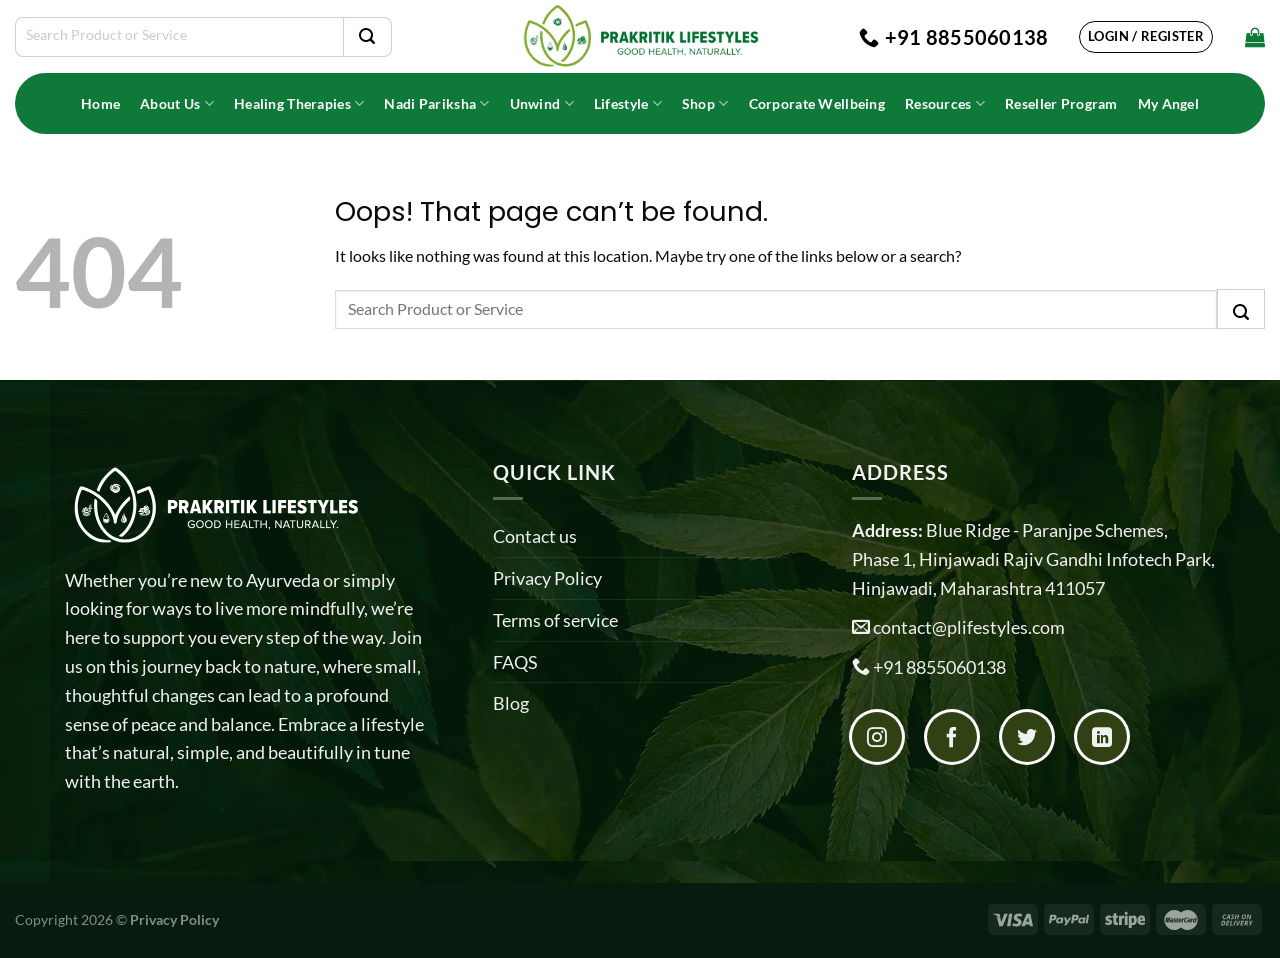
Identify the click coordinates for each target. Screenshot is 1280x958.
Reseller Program (1061, 103)
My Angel (1168, 103)
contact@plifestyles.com (969, 627)
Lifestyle (628, 103)
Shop (705, 103)
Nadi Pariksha (436, 103)
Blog (511, 703)
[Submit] (367, 37)
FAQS (515, 662)
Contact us (535, 536)
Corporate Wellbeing (817, 103)
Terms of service (555, 620)
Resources (945, 103)
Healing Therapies (299, 103)
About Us (177, 103)
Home (100, 103)
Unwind (542, 103)
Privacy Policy (547, 578)
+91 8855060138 (939, 667)
